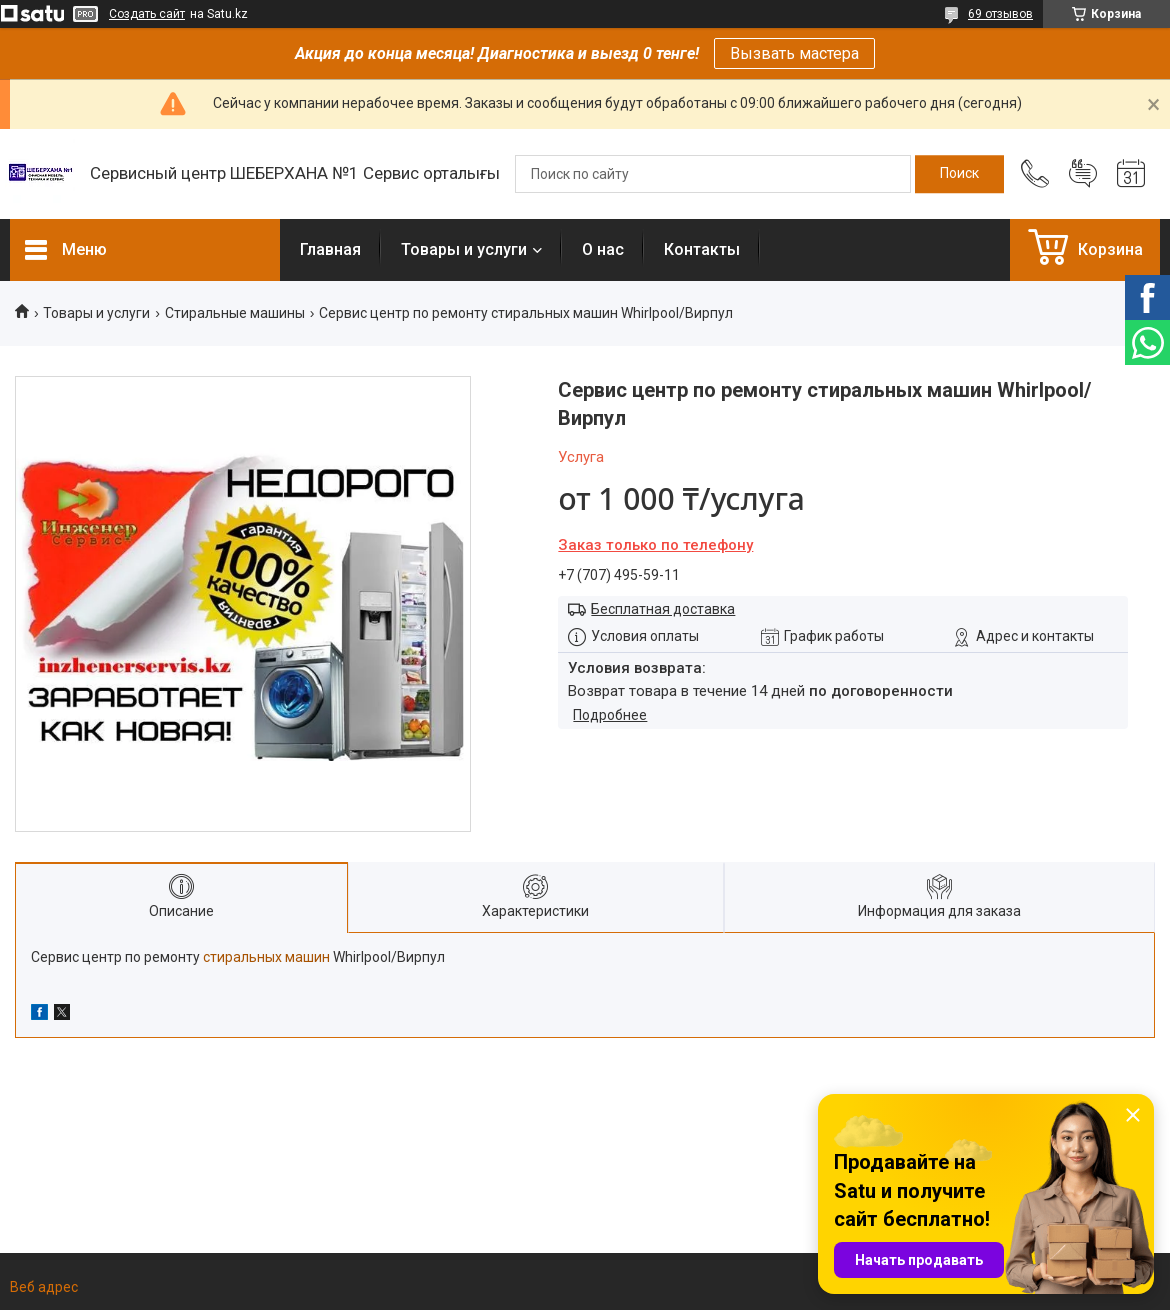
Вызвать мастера (794, 53)
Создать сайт (147, 14)
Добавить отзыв (1083, 174)
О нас (603, 249)
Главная (330, 249)
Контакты (702, 249)
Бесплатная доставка (663, 609)
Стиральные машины (235, 313)
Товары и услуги (464, 249)
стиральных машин (266, 957)
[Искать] (959, 174)
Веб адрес (44, 1287)
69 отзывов (1000, 14)
